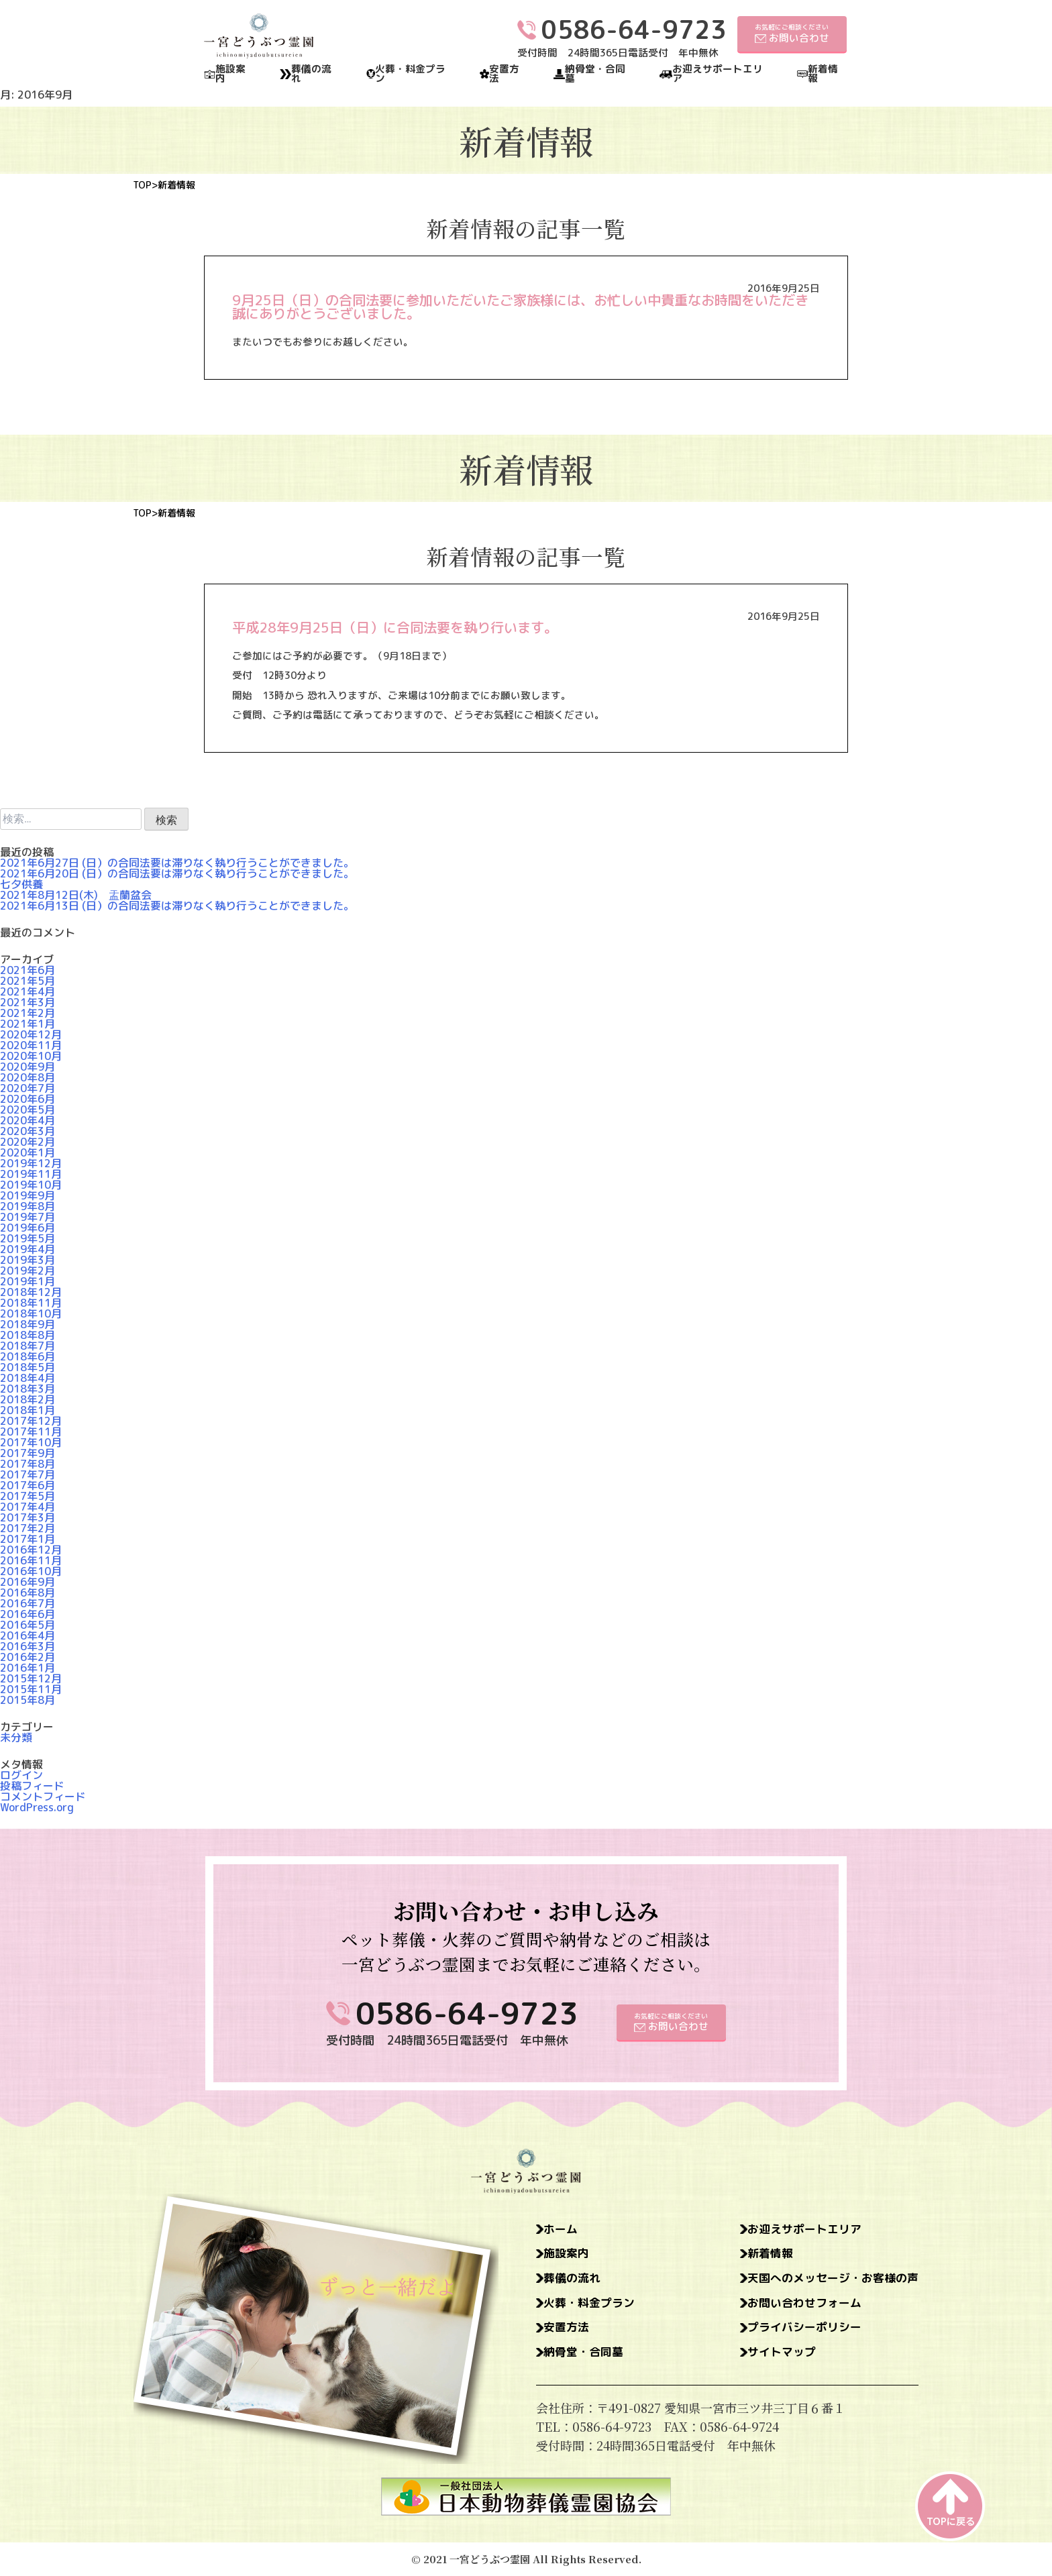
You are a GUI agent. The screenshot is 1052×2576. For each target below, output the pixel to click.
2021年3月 (27, 1002)
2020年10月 (31, 1056)
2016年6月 (27, 1614)
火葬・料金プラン (410, 74)
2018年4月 (27, 1378)
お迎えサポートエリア (717, 74)
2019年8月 (27, 1206)
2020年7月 (27, 1088)
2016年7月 (27, 1603)
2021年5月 (27, 980)
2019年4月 (27, 1249)
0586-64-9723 (467, 2013)
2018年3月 (27, 1388)
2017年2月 (27, 1528)
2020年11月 (31, 1045)
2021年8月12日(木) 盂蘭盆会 (76, 895)
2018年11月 (31, 1302)
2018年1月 (27, 1410)
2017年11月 (31, 1431)
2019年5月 (27, 1238)
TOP (142, 185)
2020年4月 (27, 1120)
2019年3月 (27, 1259)
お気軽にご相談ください (792, 33)
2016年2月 (27, 1657)
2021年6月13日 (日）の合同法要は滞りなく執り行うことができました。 (177, 905)
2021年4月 (27, 991)
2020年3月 (27, 1131)
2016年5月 (27, 1624)
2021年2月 (27, 1013)
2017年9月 (27, 1453)
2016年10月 (31, 1571)
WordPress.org (37, 1807)
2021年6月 (27, 970)
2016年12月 (31, 1549)
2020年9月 (27, 1066)
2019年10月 (31, 1184)
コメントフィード (43, 1796)
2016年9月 (27, 1581)
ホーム (562, 2230)
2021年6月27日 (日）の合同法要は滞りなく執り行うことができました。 (177, 862)
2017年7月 (27, 1474)
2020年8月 (27, 1077)
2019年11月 (31, 1174)
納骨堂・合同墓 (595, 74)
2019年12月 (31, 1163)
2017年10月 (31, 1442)
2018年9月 (27, 1324)
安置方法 (504, 74)
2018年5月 (27, 1367)
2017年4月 (27, 1506)
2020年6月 (27, 1098)
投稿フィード (32, 1785)
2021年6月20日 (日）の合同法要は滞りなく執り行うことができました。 (177, 873)
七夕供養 (21, 884)
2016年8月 (27, 1592)
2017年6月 (27, 1485)
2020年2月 (27, 1141)
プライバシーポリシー (797, 2332)
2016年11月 (31, 1560)
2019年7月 (27, 1217)
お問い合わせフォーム (797, 2306)
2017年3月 (27, 1517)
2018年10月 (31, 1313)
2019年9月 (27, 1195)
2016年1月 (27, 1667)
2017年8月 (27, 1463)
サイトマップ (773, 2357)
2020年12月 (31, 1034)
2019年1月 (27, 1281)
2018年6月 (27, 1356)
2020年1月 (27, 1152)
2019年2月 (27, 1270)
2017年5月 (27, 1496)
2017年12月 (31, 1420)
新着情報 (823, 74)
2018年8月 (27, 1335)
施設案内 (230, 74)
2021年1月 (27, 1023)
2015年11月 (31, 1689)
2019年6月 (27, 1227)
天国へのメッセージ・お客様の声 (827, 2281)
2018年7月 (27, 1345)
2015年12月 (31, 1678)
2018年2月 (27, 1399)
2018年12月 (31, 1292)
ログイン (21, 1775)
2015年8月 (27, 1700)
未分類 (16, 1737)
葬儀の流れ (311, 74)
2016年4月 (27, 1635)
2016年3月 (27, 1646)
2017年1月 (27, 1539)
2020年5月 (27, 1109)
